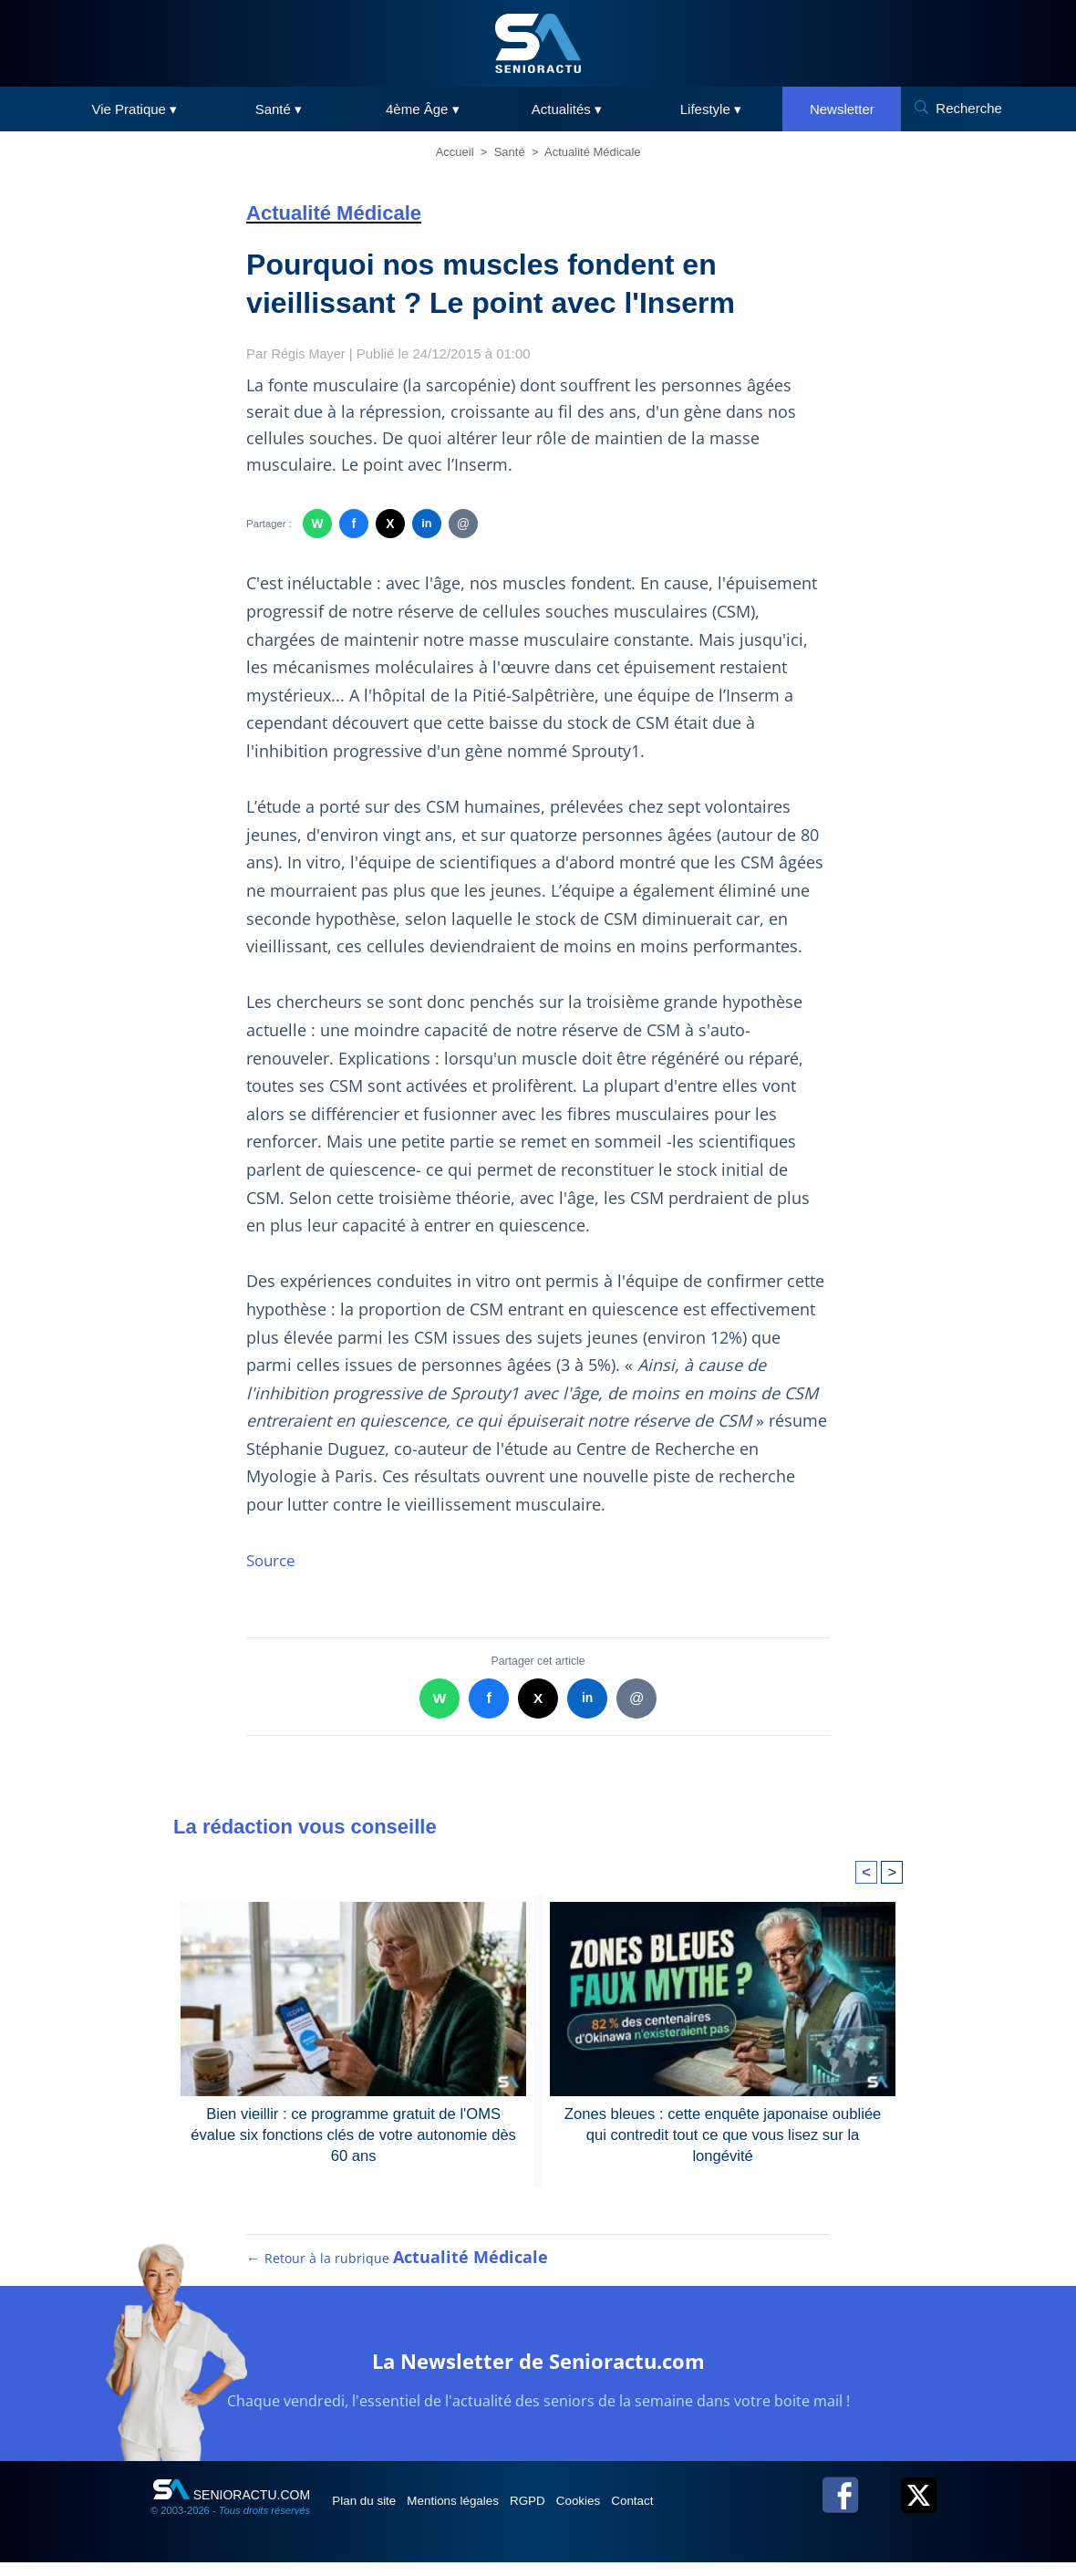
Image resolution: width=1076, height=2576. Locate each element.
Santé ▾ (278, 109)
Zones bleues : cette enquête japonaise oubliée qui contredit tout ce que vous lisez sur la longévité (723, 2123)
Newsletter (842, 109)
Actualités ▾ (567, 109)
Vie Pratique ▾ (135, 109)
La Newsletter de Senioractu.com (538, 2372)
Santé (509, 152)
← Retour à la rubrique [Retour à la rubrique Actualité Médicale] (397, 2271)
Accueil (455, 152)
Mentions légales (475, 2514)
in (426, 524)
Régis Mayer (310, 353)
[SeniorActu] (538, 43)
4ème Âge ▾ (423, 109)
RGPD (563, 2514)
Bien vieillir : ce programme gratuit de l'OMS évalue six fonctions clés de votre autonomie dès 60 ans (353, 2133)
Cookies (626, 2514)
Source (272, 1560)
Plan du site (372, 2514)
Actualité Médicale (592, 152)
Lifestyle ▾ (710, 109)
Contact (692, 2514)
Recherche (969, 108)
